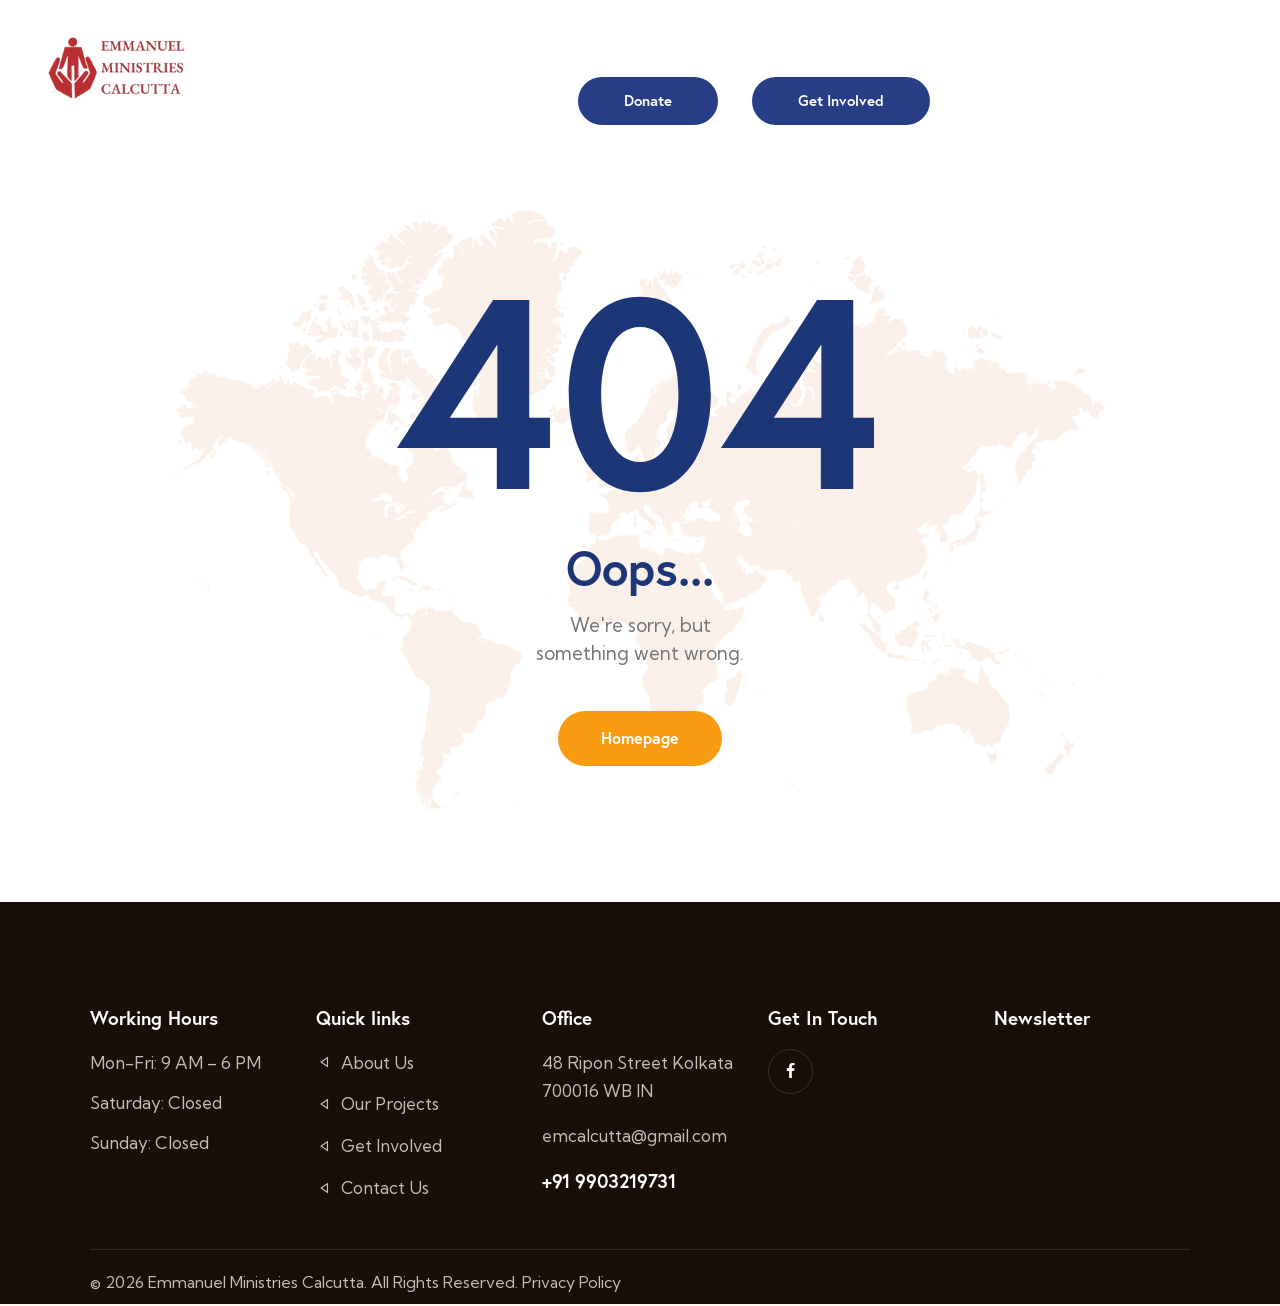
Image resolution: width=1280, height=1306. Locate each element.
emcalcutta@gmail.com (634, 1137)
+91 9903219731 (608, 1182)
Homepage (640, 738)
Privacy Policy (571, 1284)
